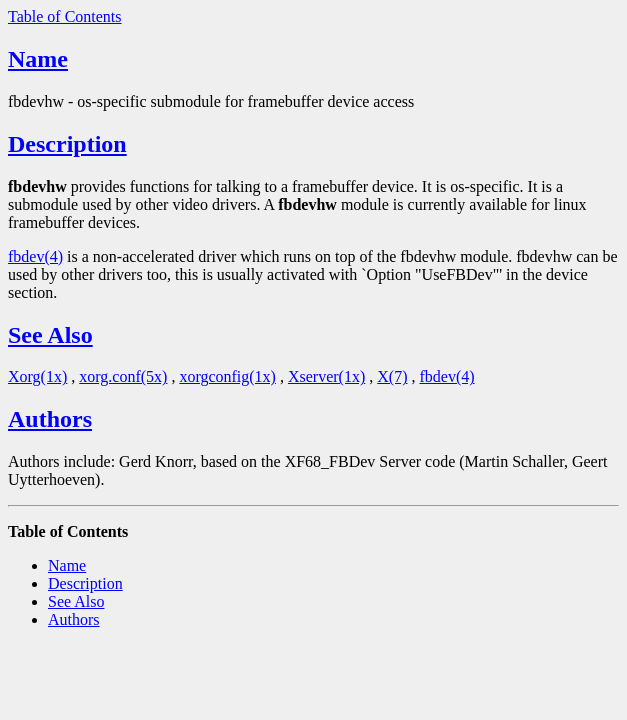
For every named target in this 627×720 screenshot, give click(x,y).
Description (67, 144)
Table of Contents (65, 16)
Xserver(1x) (326, 376)
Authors (50, 419)
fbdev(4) (35, 256)
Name (38, 59)
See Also (50, 335)
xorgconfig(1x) (227, 376)
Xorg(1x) (37, 376)
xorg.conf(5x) (123, 376)
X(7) (392, 376)
